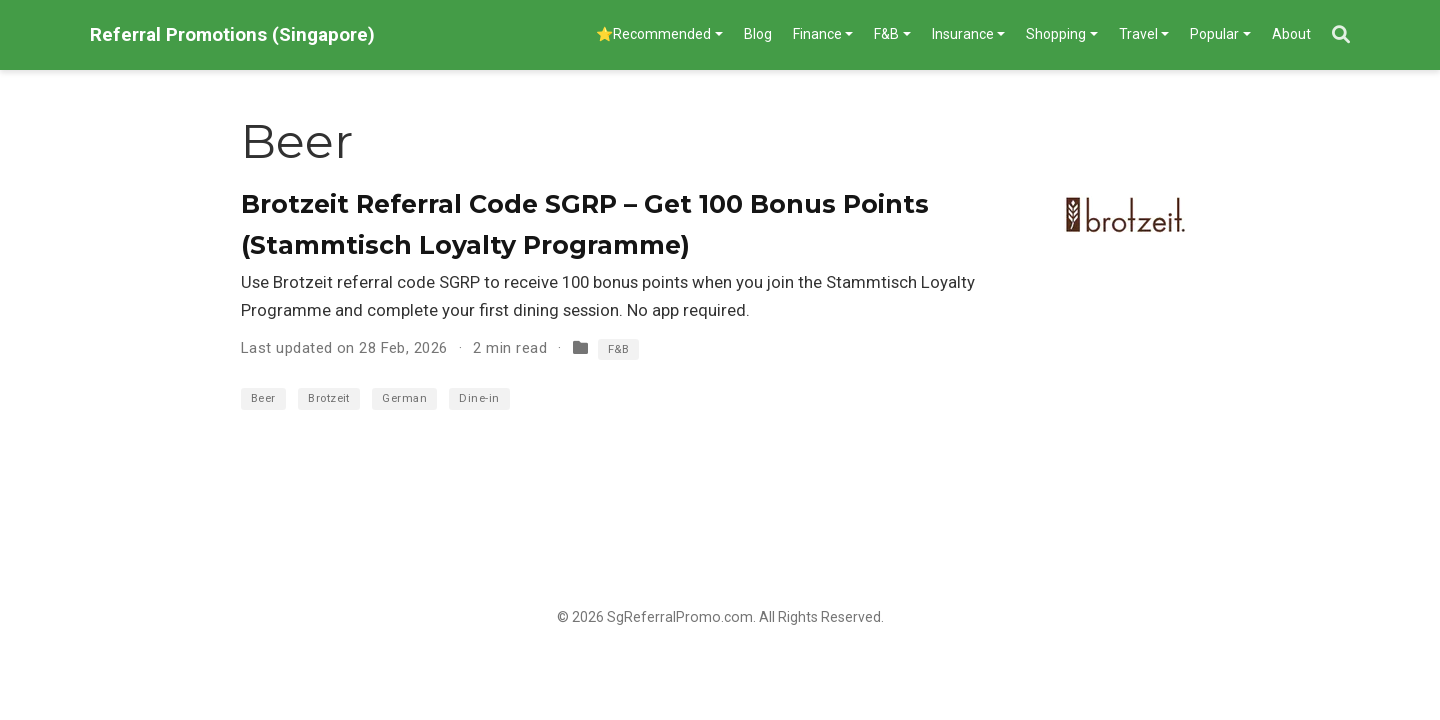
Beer (263, 398)
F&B (618, 349)
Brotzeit (329, 398)
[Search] (1341, 35)
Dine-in (479, 398)
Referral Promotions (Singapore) (232, 34)
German (404, 398)
